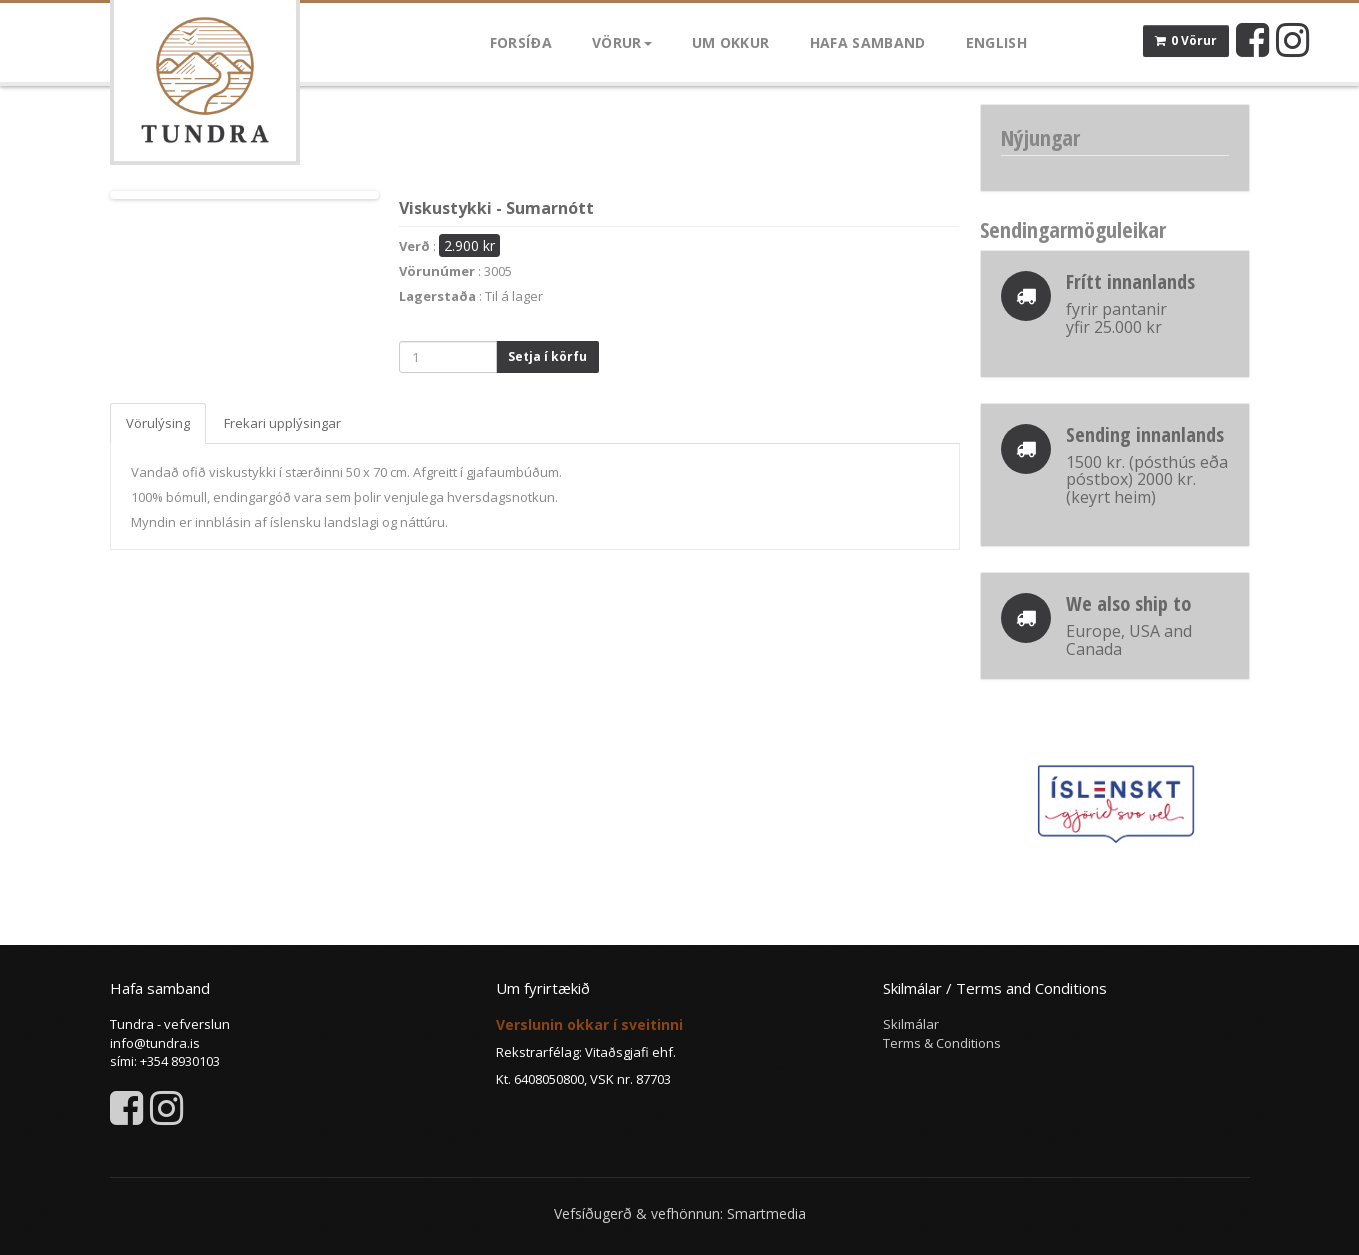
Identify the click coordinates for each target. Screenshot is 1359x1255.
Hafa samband (868, 42)
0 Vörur (1186, 40)
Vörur (622, 42)
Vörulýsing (158, 423)
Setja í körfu (547, 356)
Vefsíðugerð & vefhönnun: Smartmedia (680, 1213)
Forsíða (521, 42)
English (996, 42)
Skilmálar (911, 1024)
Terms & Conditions (942, 1043)
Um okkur (731, 42)
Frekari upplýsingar (282, 423)
